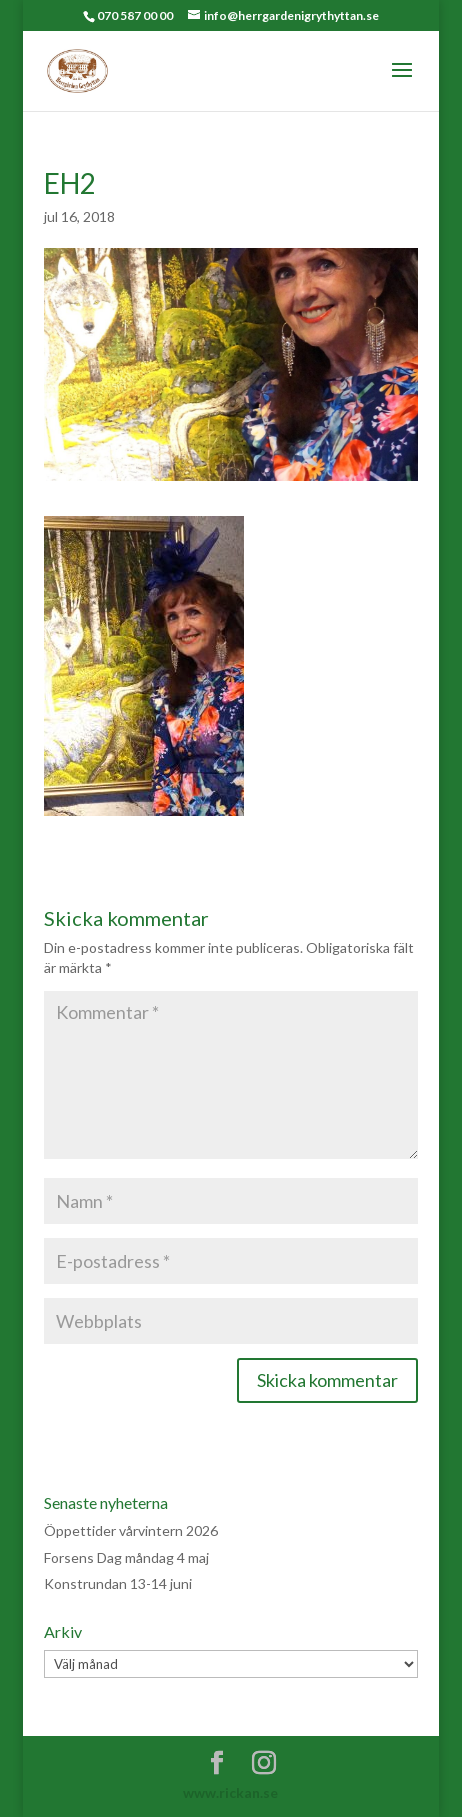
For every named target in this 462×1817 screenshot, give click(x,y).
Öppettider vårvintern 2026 (131, 1530)
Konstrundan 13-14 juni (118, 1583)
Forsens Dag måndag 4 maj (126, 1557)
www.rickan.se (230, 1792)
